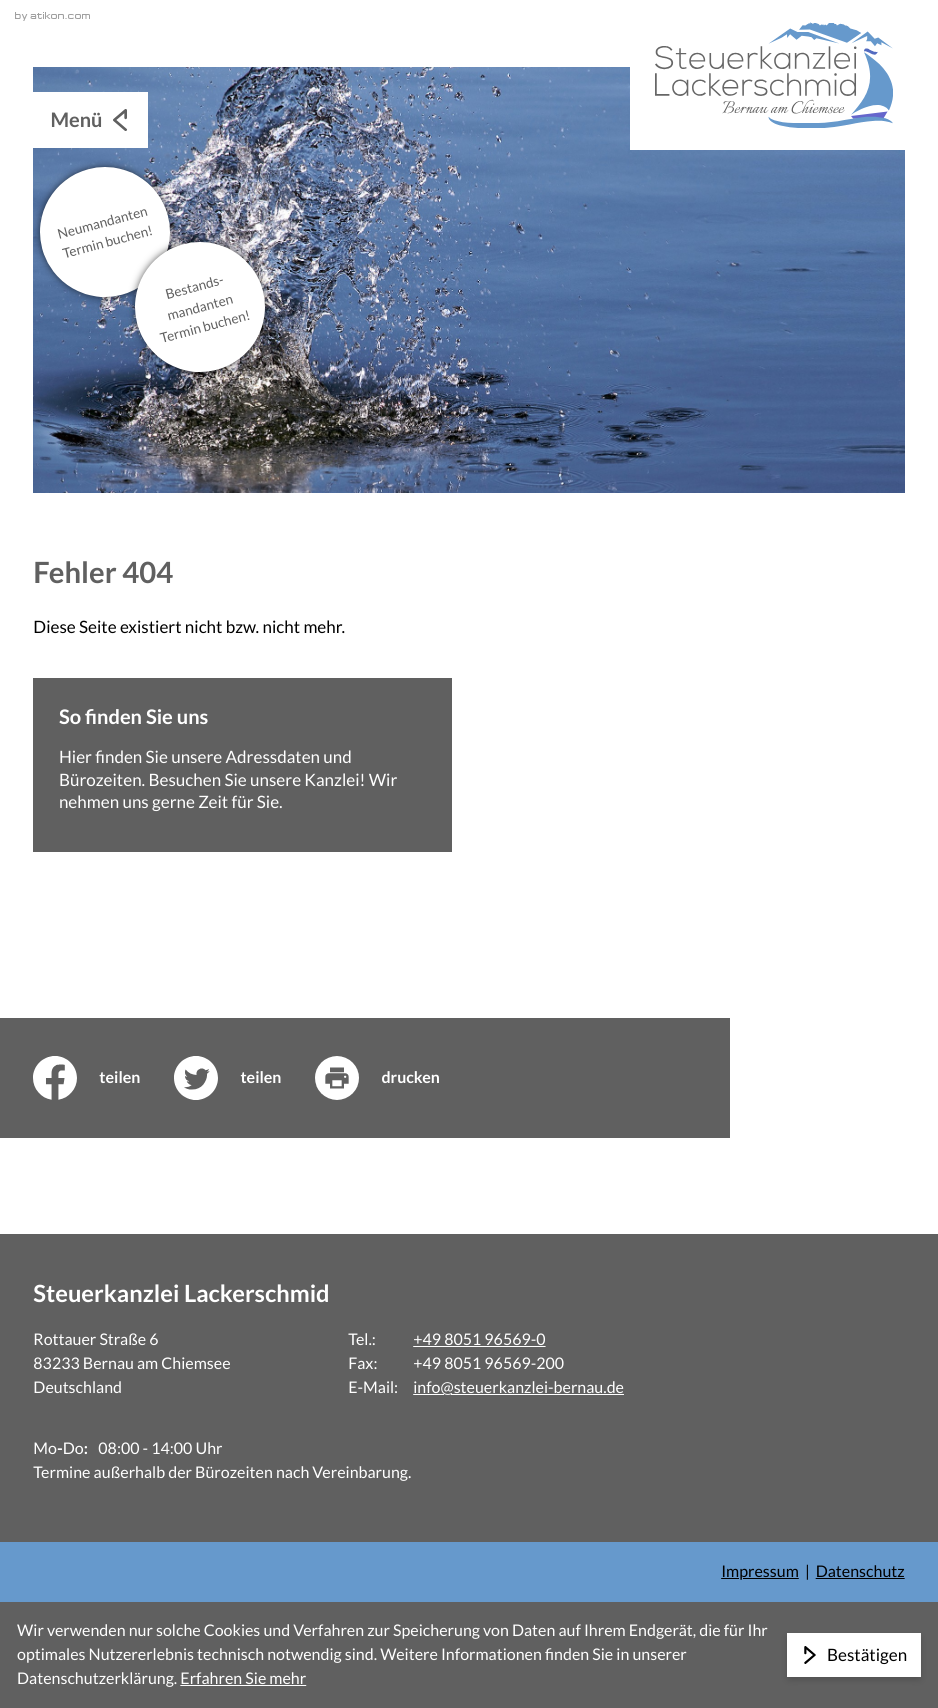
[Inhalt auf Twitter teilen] (244, 1078)
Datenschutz (860, 1571)
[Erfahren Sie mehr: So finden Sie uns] (242, 765)
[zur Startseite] (767, 75)
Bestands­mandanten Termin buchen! (205, 308)
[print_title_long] (394, 1078)
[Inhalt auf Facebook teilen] (103, 1078)
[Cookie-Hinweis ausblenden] (854, 1655)
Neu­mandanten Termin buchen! (105, 231)
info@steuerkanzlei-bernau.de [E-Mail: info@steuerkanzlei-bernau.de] (518, 1387)
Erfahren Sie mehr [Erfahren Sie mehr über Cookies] (243, 1678)
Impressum (760, 1571)
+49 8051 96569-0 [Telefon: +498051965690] (479, 1339)
